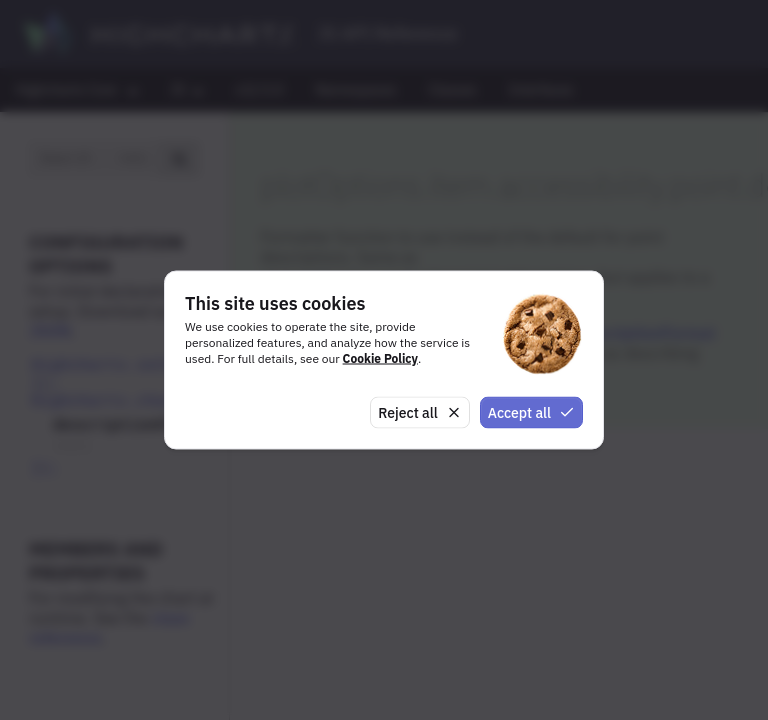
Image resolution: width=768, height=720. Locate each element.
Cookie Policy (380, 357)
